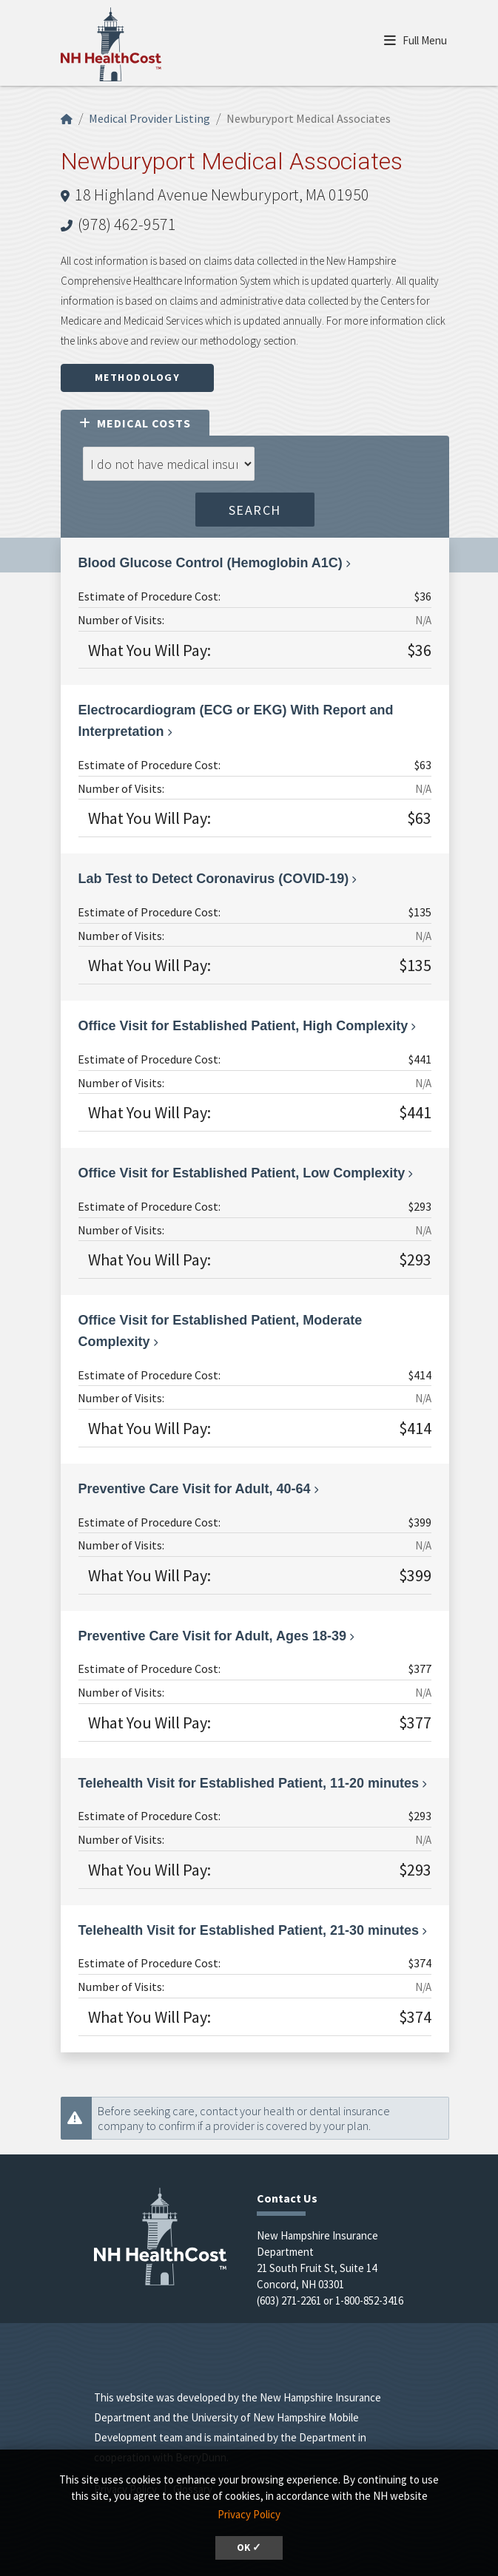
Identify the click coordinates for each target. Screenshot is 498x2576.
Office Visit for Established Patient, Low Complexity (242, 1173)
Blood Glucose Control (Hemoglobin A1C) (210, 562)
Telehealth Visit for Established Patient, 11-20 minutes (248, 1783)
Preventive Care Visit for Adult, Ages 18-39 (212, 1636)
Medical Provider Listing (149, 118)
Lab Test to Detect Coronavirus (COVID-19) (213, 878)
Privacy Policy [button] (249, 2514)
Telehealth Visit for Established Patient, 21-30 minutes (248, 1930)
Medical (135, 423)
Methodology (138, 377)
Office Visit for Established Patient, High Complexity (243, 1025)
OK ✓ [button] (249, 2547)
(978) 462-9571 (127, 224)
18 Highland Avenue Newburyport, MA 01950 (222, 194)
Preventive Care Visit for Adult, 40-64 (194, 1488)
